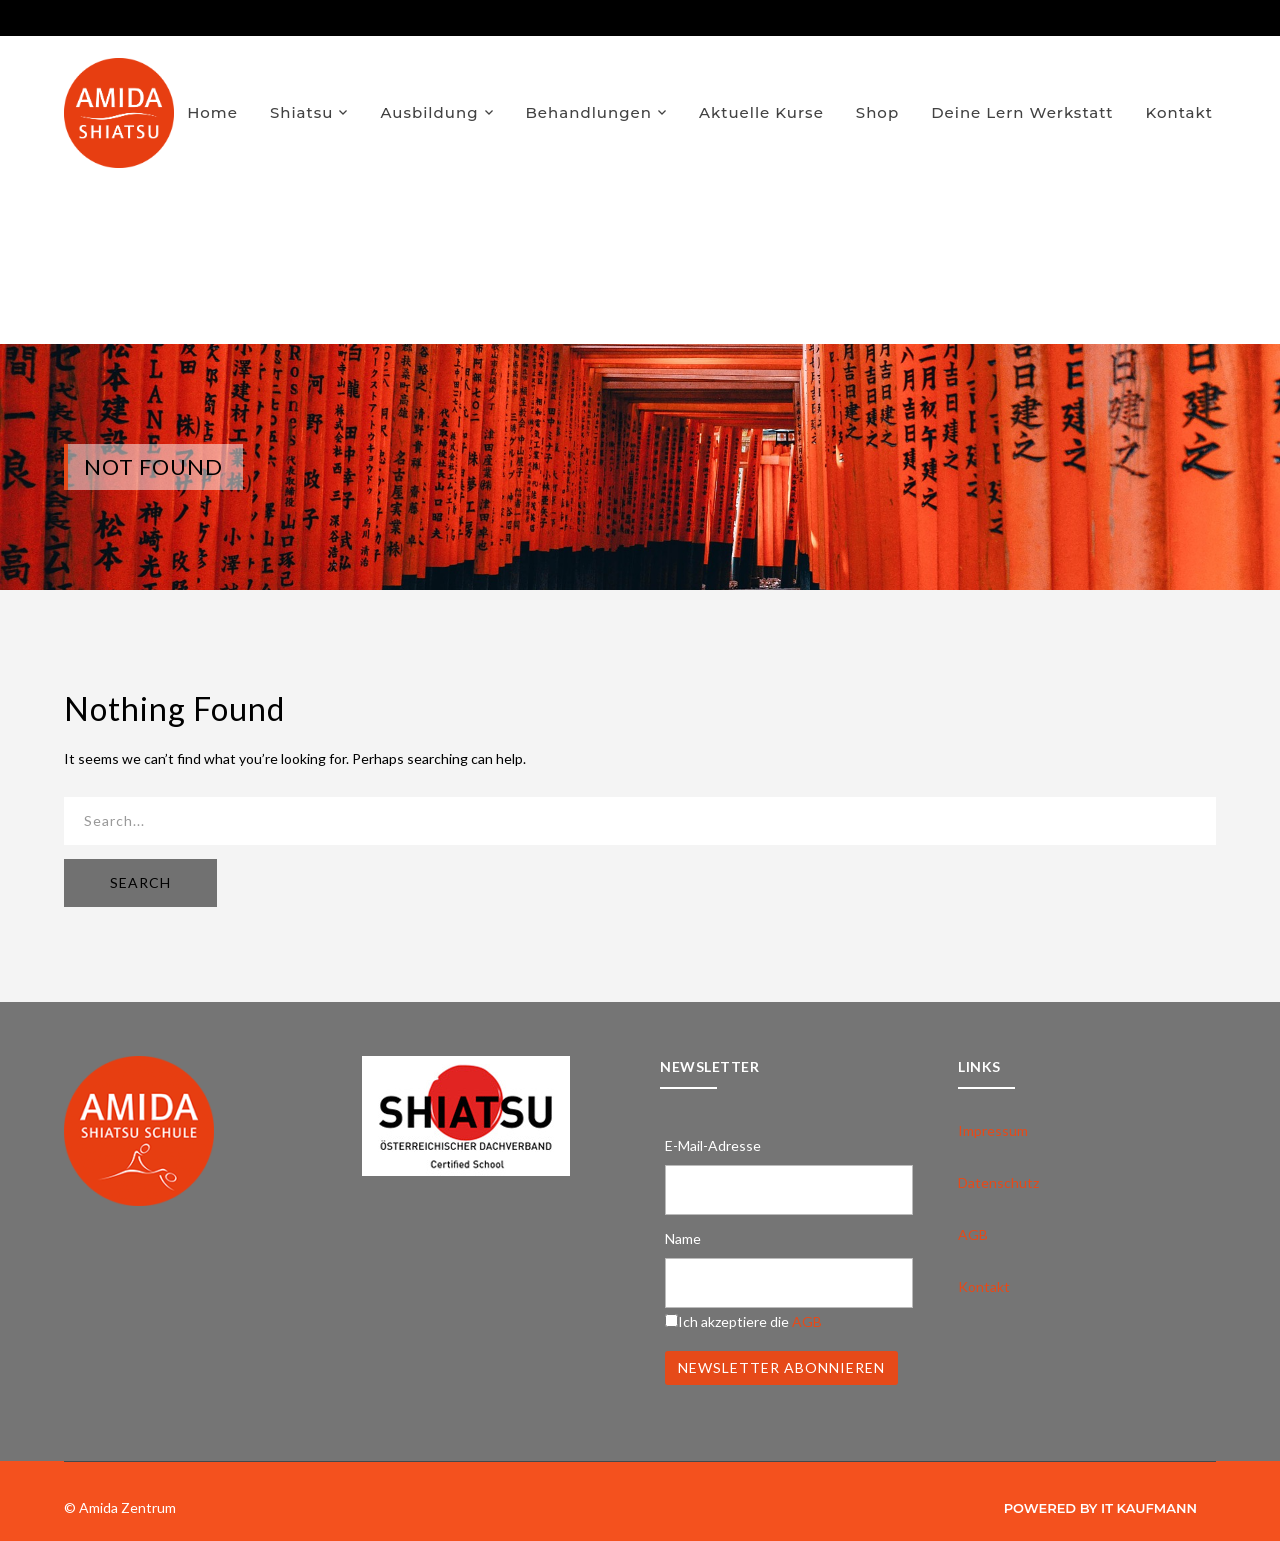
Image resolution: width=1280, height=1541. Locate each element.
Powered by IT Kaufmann (1100, 1508)
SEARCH (140, 882)
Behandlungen (589, 112)
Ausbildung (429, 112)
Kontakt (1180, 112)
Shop (877, 112)
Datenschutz (998, 1182)
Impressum (993, 1130)
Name (683, 1238)
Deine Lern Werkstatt (1022, 112)
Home (212, 112)
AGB (807, 1321)
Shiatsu (302, 112)
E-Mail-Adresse (713, 1145)
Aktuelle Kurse (761, 112)
